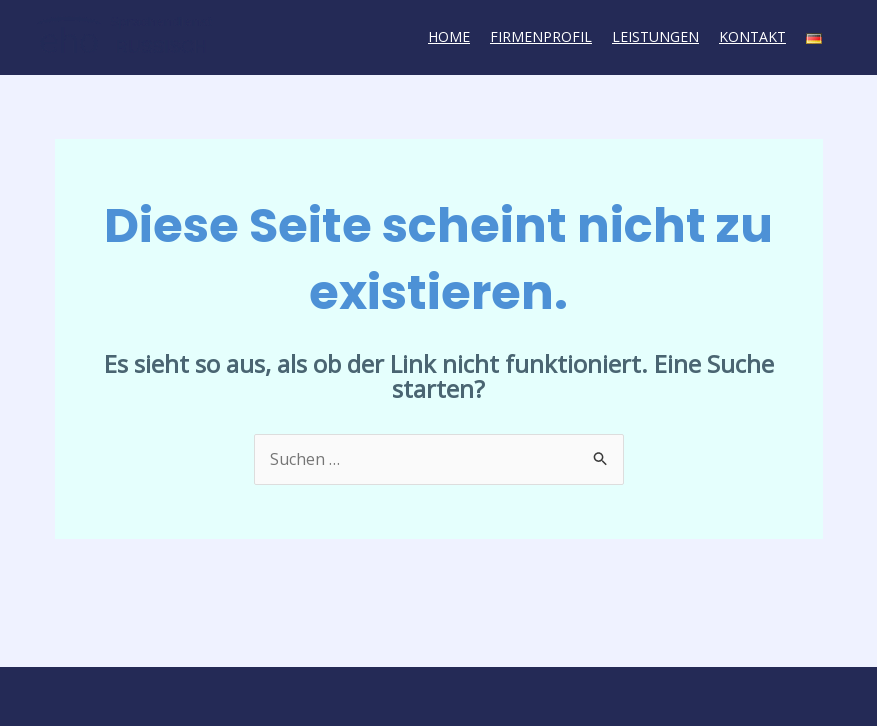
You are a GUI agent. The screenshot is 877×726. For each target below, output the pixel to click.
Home (449, 36)
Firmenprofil (541, 36)
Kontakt (752, 36)
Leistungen (655, 36)
